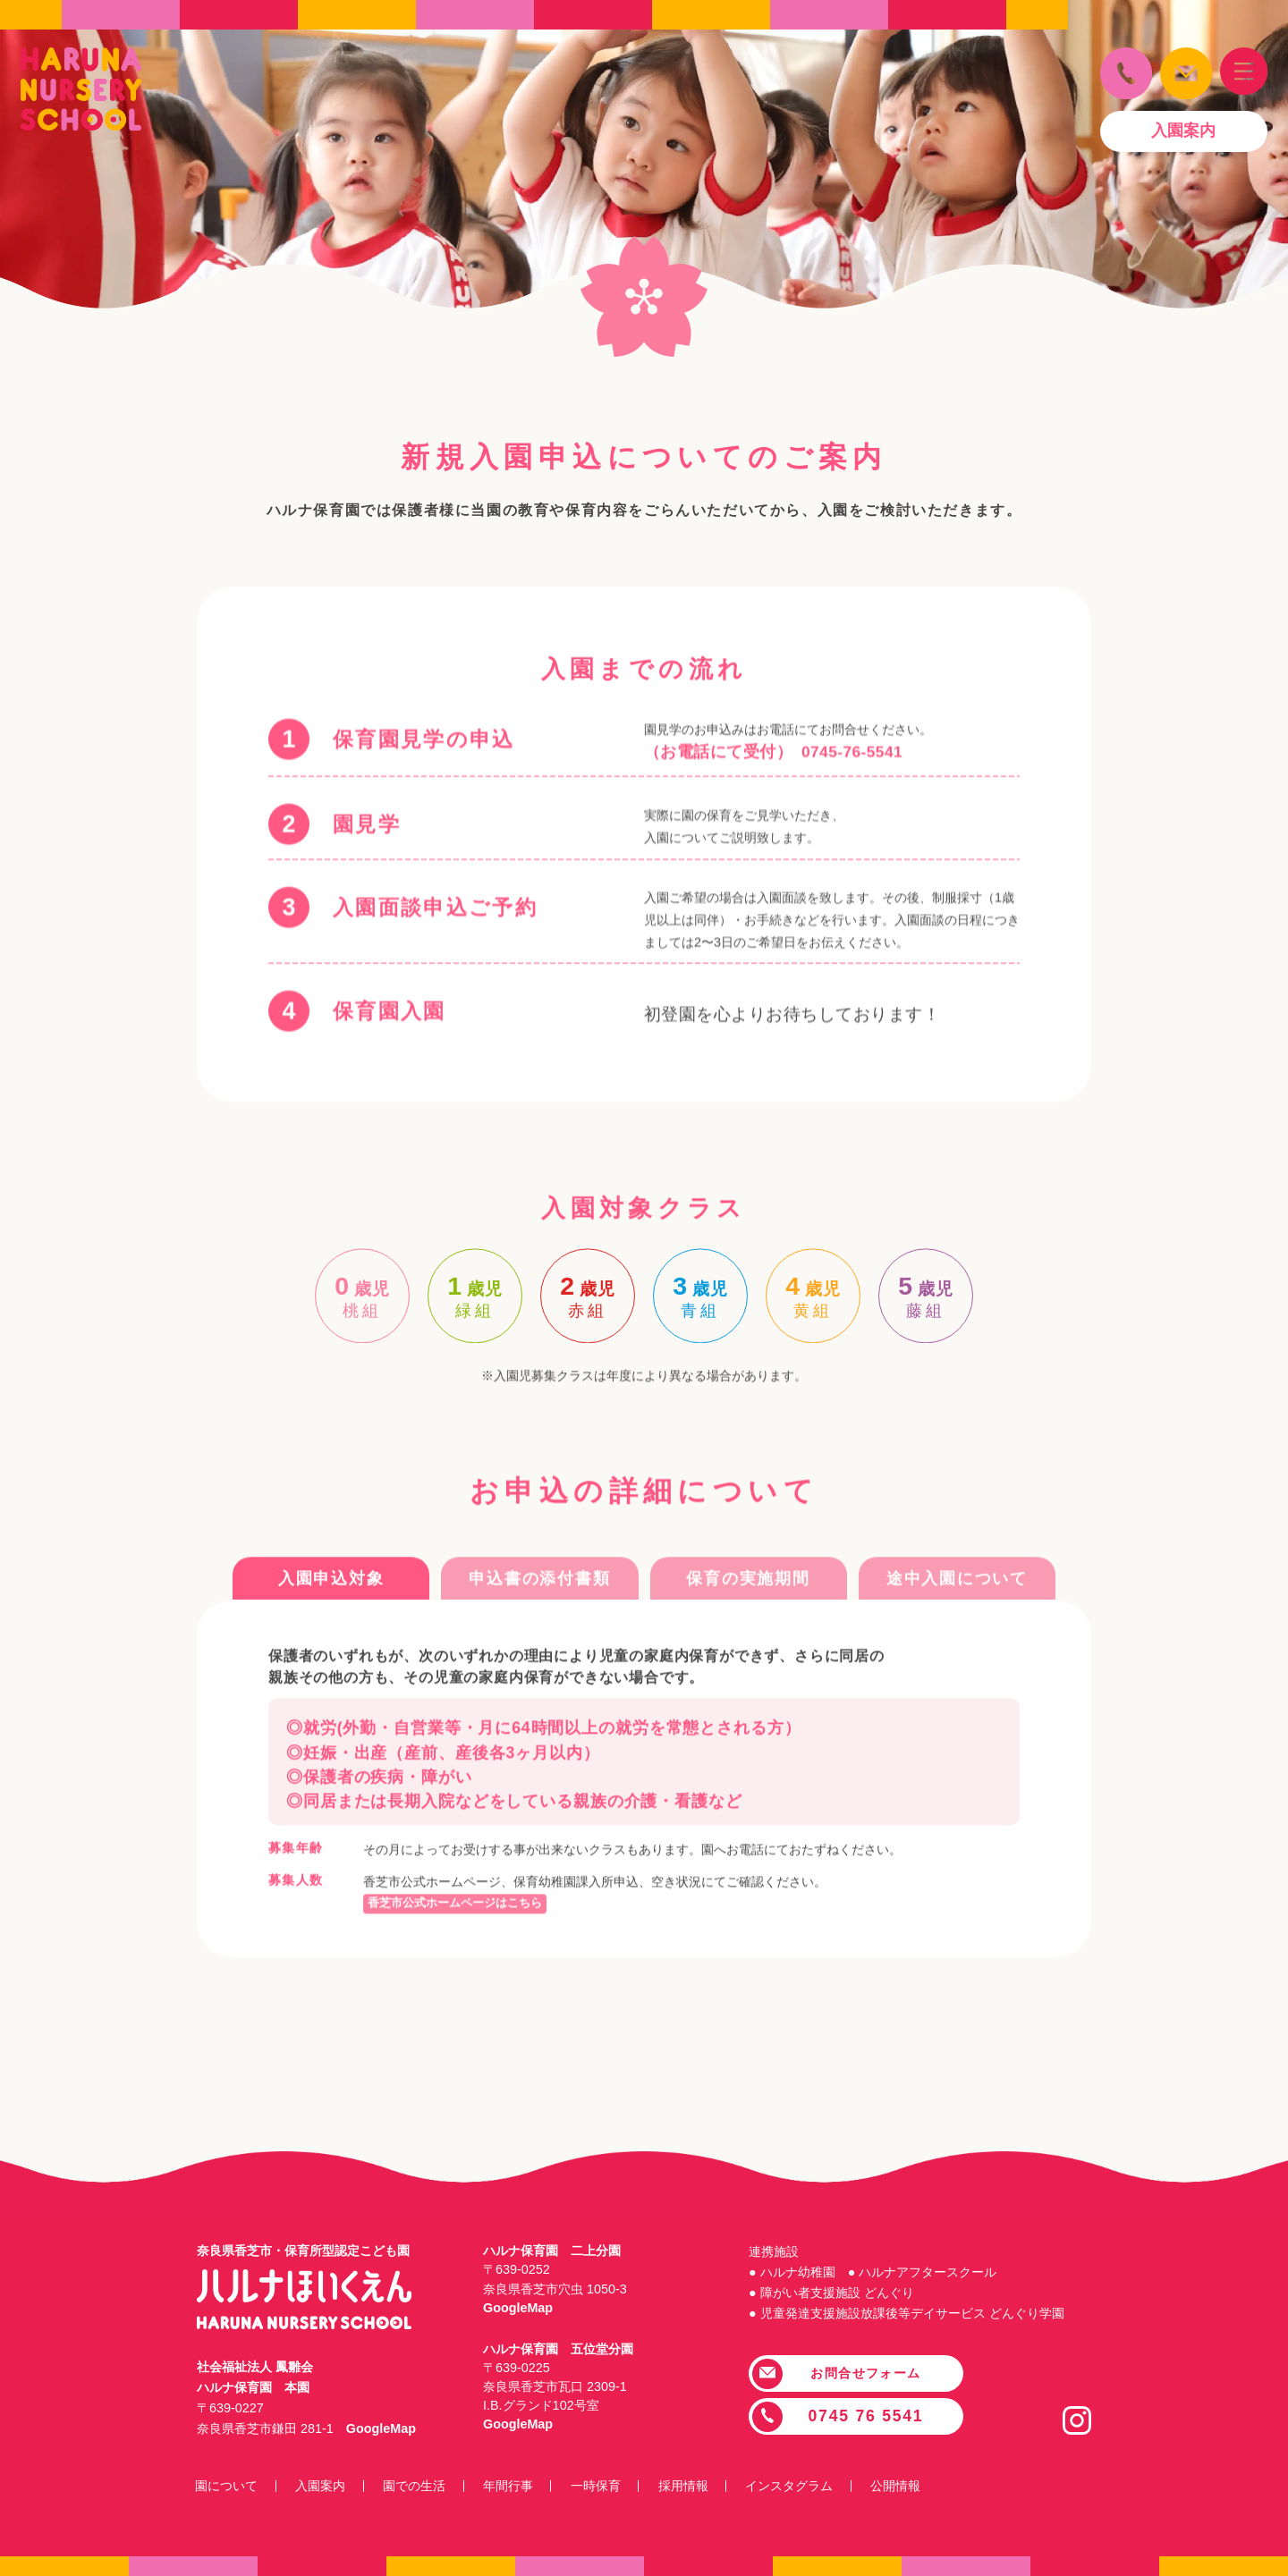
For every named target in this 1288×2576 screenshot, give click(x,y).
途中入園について (957, 1637)
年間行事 (519, 2486)
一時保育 (610, 2486)
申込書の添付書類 (539, 1637)
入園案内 (325, 2486)
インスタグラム (810, 2486)
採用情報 (700, 2486)
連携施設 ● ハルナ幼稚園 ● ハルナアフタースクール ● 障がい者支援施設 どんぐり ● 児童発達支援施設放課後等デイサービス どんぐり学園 (906, 2282)
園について (228, 2486)
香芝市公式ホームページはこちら (461, 1961)
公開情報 (919, 2486)
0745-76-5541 (852, 869)
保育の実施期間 (747, 1637)
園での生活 (422, 2486)
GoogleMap (381, 2428)
